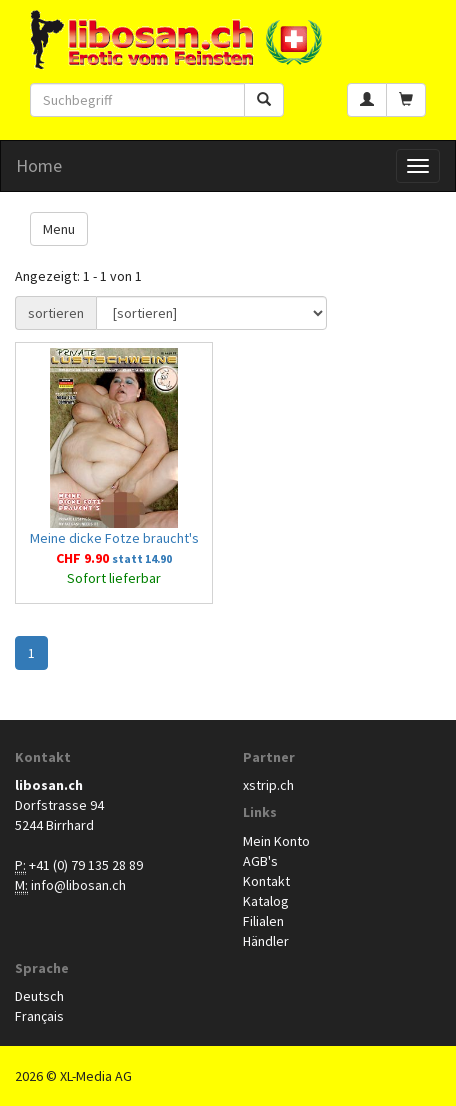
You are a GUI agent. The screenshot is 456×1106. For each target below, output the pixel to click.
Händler (266, 941)
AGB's (260, 861)
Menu (59, 229)
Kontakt (266, 881)
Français (39, 1016)
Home (39, 165)
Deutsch (39, 996)
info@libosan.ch (78, 885)
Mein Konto (276, 841)
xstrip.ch (268, 785)
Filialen (263, 921)
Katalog (266, 901)
